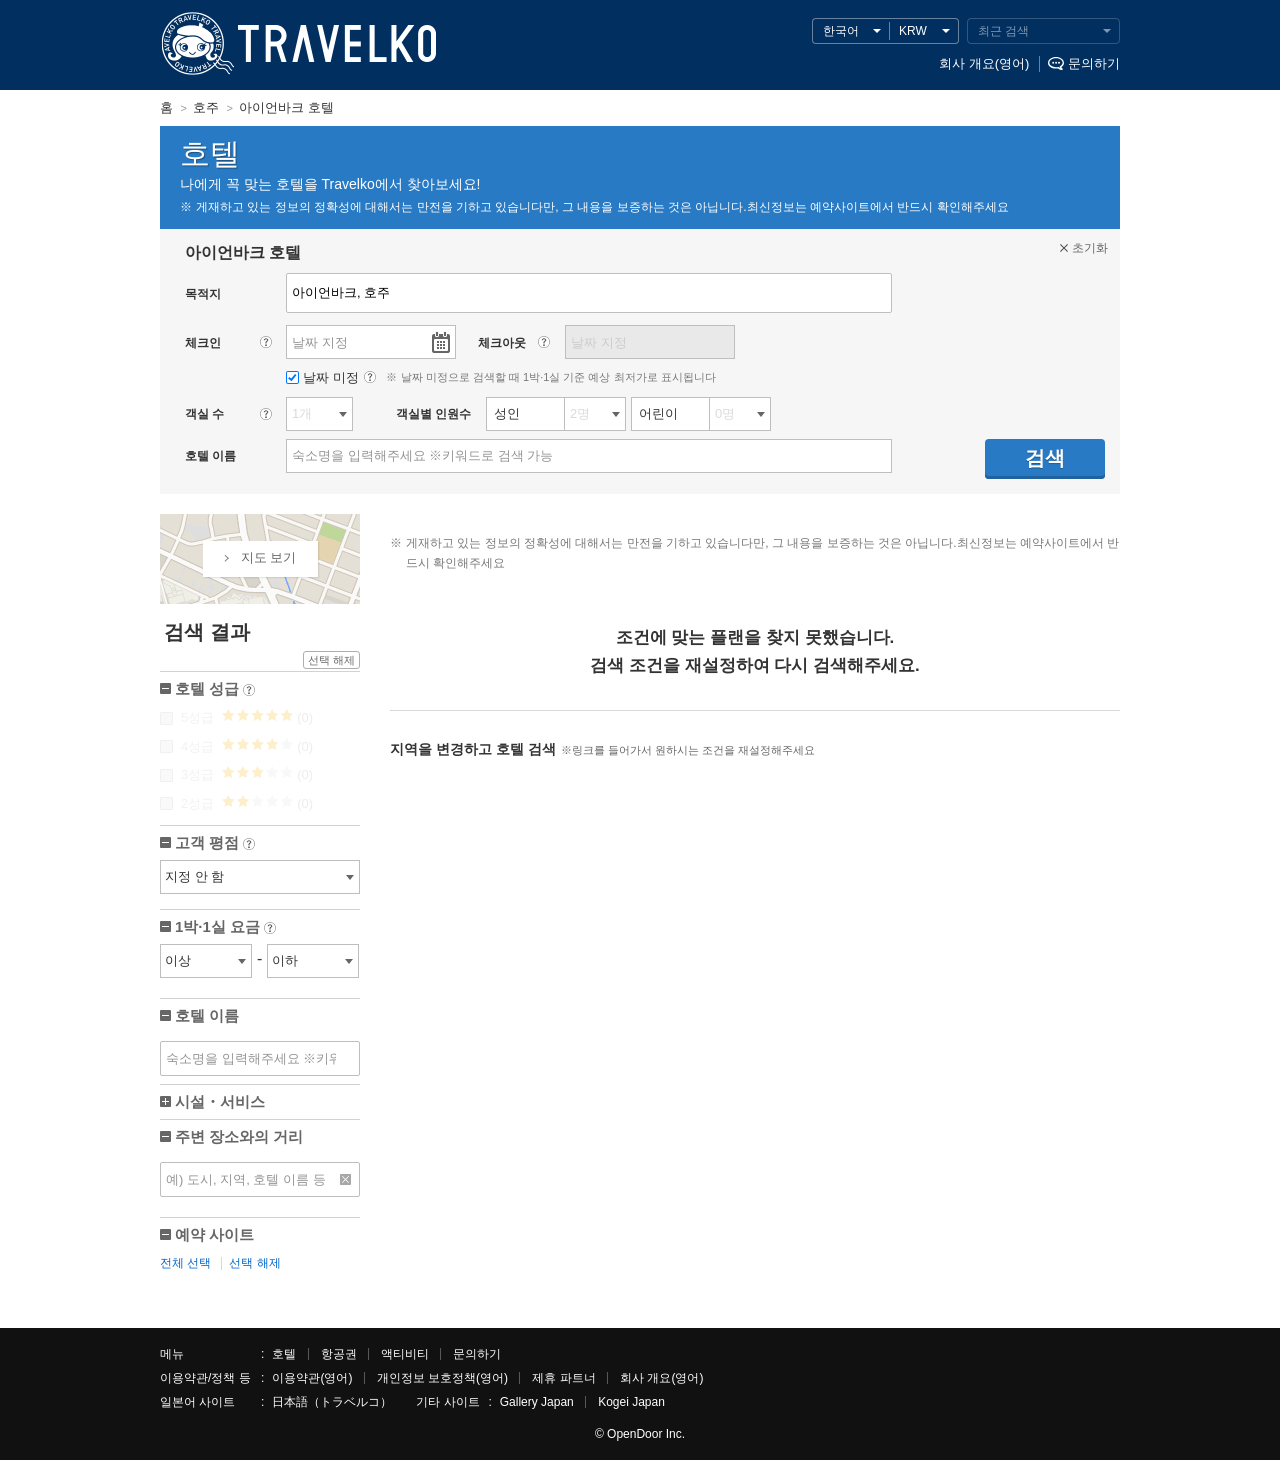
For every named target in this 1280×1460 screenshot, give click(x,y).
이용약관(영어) (312, 1378)
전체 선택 (185, 1263)
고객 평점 (215, 844)
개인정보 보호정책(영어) (442, 1378)
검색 (1045, 458)
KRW (913, 31)
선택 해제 (331, 660)
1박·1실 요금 (225, 928)
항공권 (339, 1354)
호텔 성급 (215, 690)
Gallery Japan (537, 1402)
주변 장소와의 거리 (239, 1136)
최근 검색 (1003, 31)
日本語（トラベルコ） (332, 1402)
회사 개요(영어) (984, 63)
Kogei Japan (631, 1402)
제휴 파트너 (563, 1378)
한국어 (841, 31)
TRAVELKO (195, 44)
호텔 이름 (207, 1015)
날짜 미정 (324, 377)
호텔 (284, 1354)
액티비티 (405, 1354)
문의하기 (1094, 63)
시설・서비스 (220, 1101)
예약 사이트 (214, 1234)
